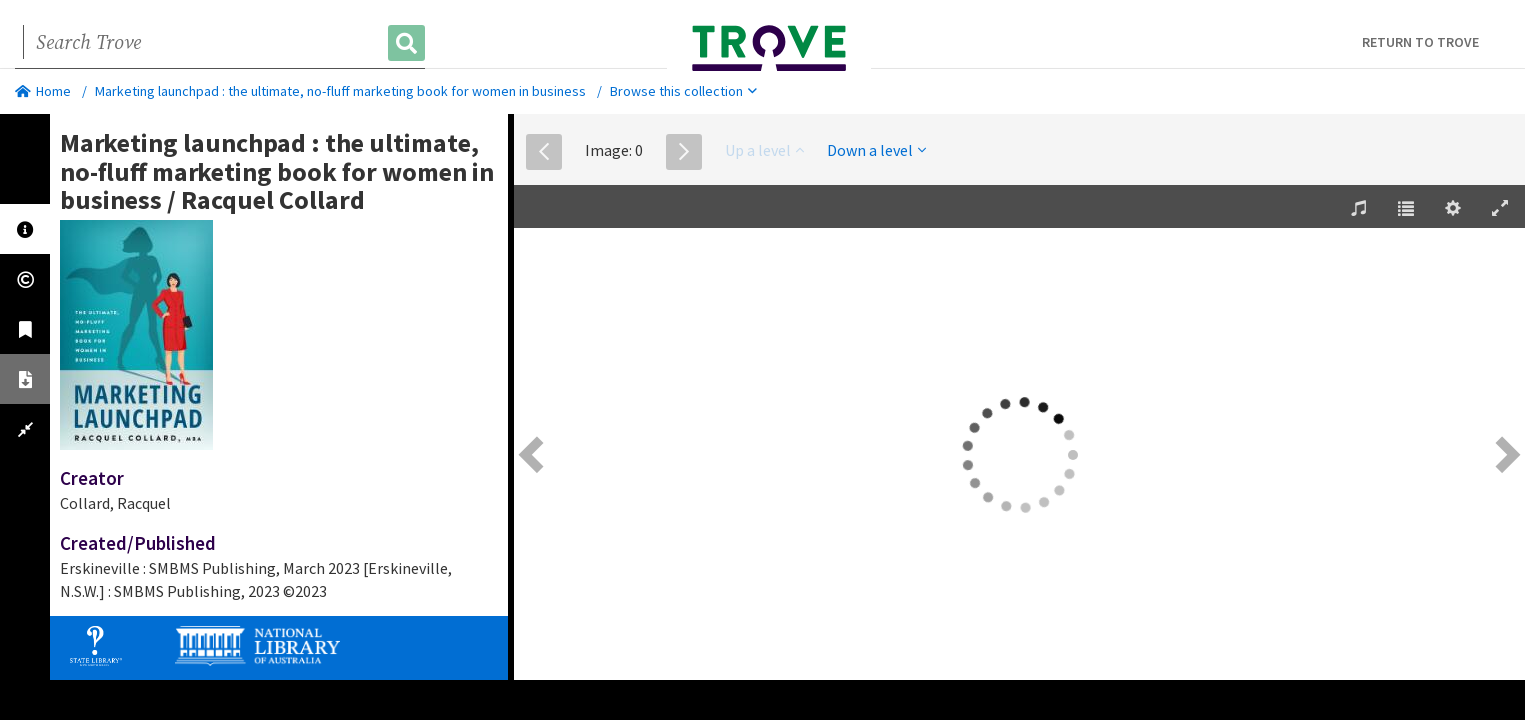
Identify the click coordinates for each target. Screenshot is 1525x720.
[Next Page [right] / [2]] (1505, 454)
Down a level (876, 150)
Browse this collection (683, 91)
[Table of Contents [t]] (1406, 209)
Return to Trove (1420, 42)
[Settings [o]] (1453, 209)
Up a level (764, 150)
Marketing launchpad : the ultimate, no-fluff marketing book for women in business (340, 91)
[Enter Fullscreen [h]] (1500, 209)
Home (43, 91)
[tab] (25, 229)
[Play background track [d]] (1359, 209)
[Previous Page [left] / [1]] (534, 454)
